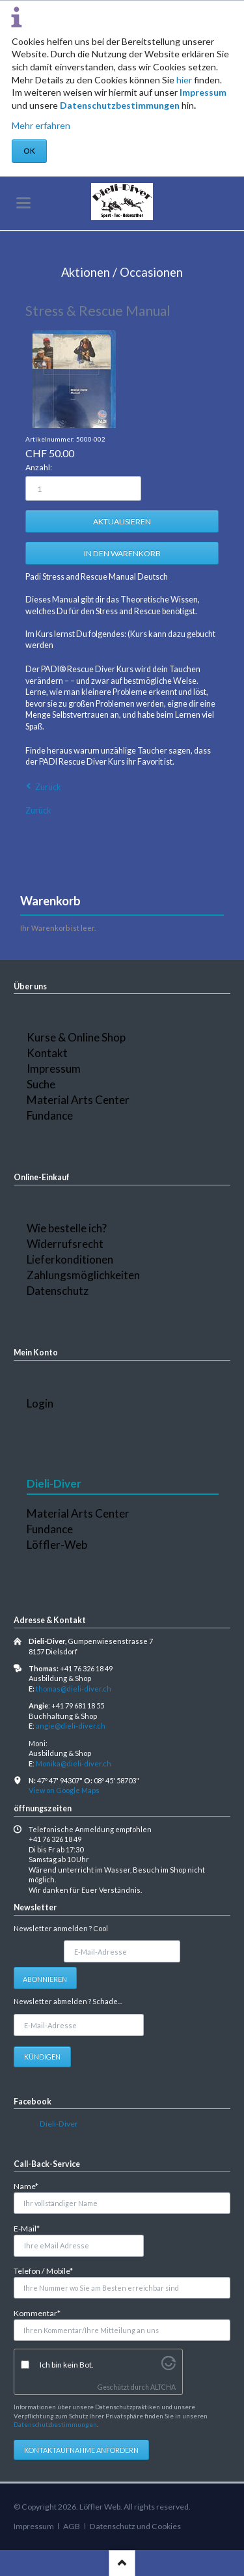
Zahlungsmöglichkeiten (83, 1275)
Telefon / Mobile (43, 2270)
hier (184, 79)
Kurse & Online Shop (76, 1037)
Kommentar (37, 2312)
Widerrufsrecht (65, 1244)
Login (40, 1403)
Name (31, 2185)
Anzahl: (38, 467)
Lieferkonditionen (70, 1259)
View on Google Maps (64, 1790)
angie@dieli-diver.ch (70, 1725)
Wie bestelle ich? (67, 1228)
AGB (71, 2526)
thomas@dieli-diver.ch (73, 1688)
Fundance (50, 1115)
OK (29, 151)
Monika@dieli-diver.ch (73, 1763)
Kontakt (47, 1053)
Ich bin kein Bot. (67, 2365)
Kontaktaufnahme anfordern (81, 2450)
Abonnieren (45, 1979)
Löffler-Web (57, 1544)
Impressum (203, 92)
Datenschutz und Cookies (135, 2526)
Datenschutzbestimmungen (120, 105)
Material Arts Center (78, 1100)
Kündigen (42, 2056)
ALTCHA (163, 2387)
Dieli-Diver (59, 2124)
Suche (41, 1084)
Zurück (48, 787)
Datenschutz (57, 1290)
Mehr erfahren (41, 125)
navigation (23, 203)
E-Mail (31, 2227)
